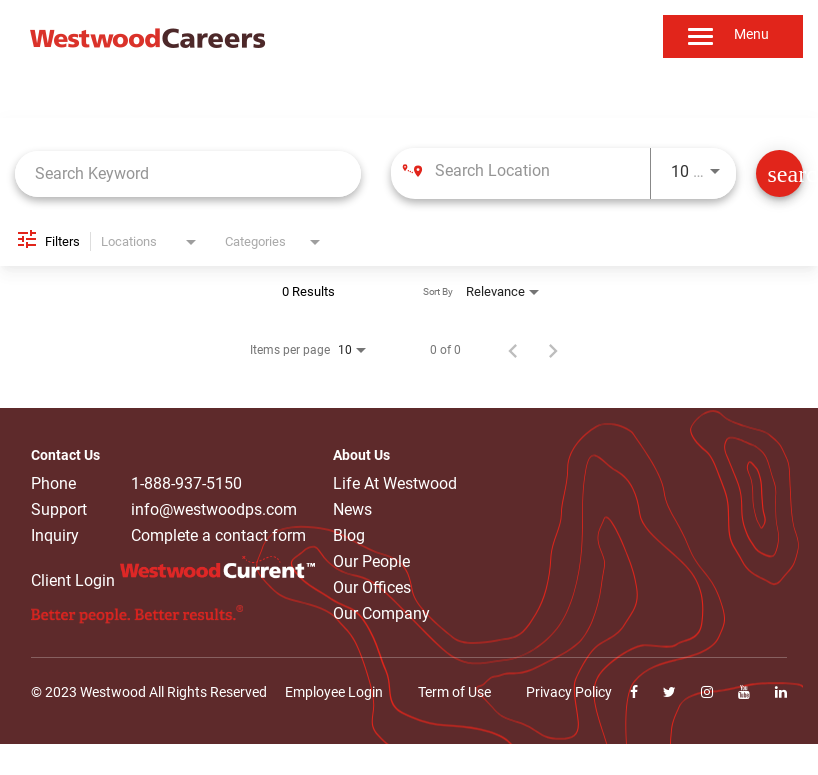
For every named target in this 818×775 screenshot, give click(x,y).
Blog (349, 535)
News (352, 509)
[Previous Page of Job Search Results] (513, 350)
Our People (371, 561)
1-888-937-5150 (186, 484)
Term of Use (454, 692)
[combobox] (188, 173)
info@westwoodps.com (214, 510)
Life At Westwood (395, 483)
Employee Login (334, 692)
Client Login (73, 580)
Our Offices (372, 587)
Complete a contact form (218, 536)
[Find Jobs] (779, 173)
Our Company (381, 613)
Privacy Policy (569, 692)
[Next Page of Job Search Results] (553, 350)
